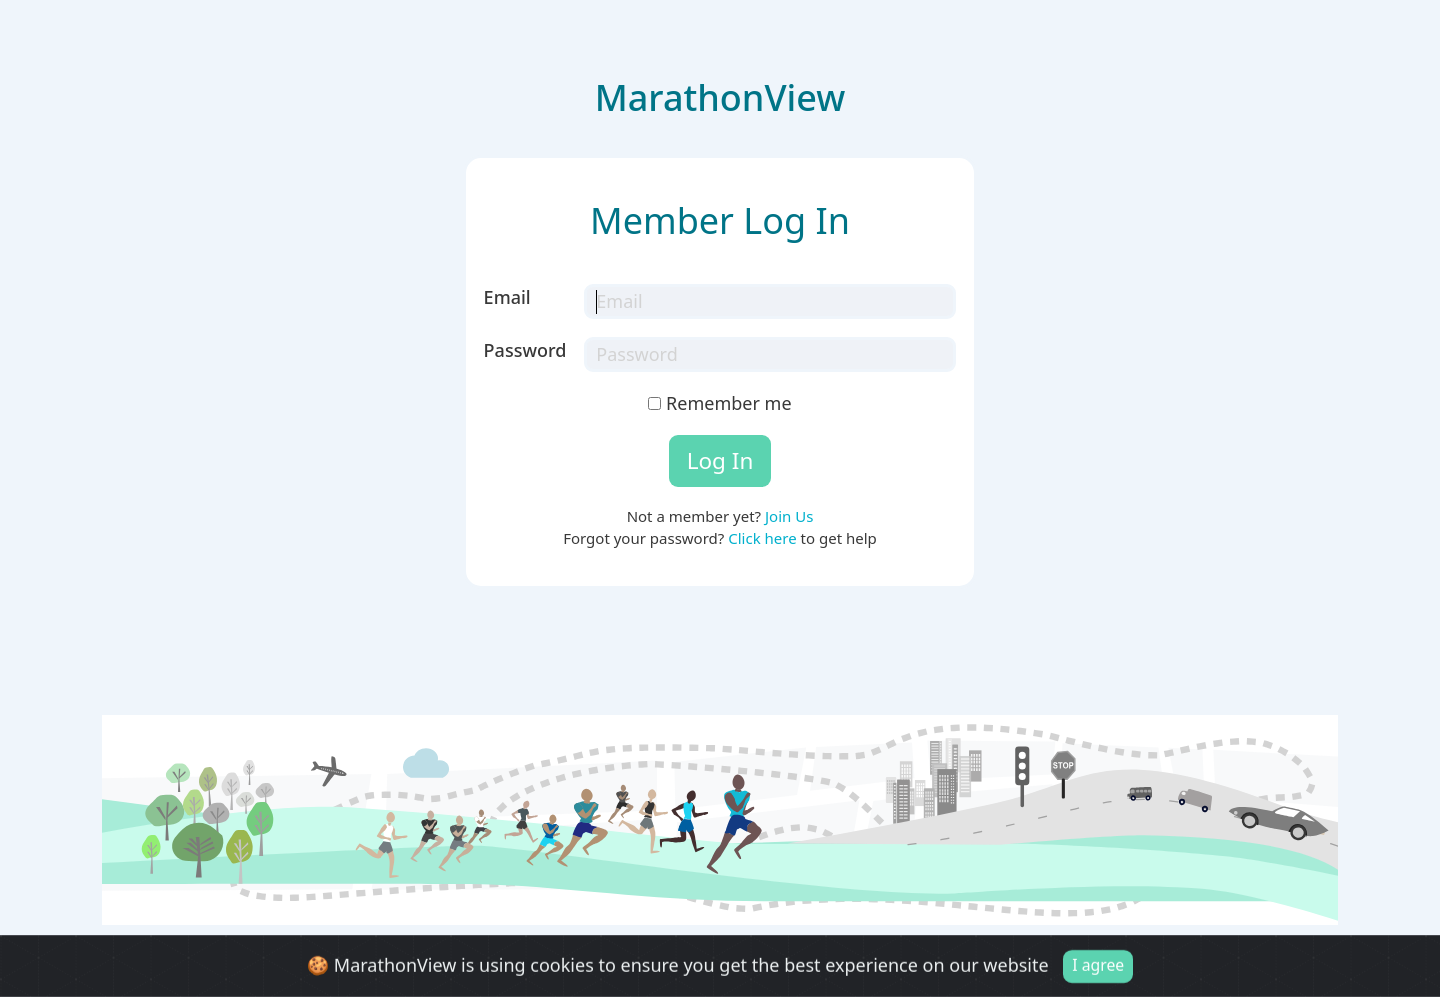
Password (525, 350)
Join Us (789, 516)
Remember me (719, 403)
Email (507, 297)
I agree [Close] (1098, 967)
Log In (720, 460)
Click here (762, 538)
